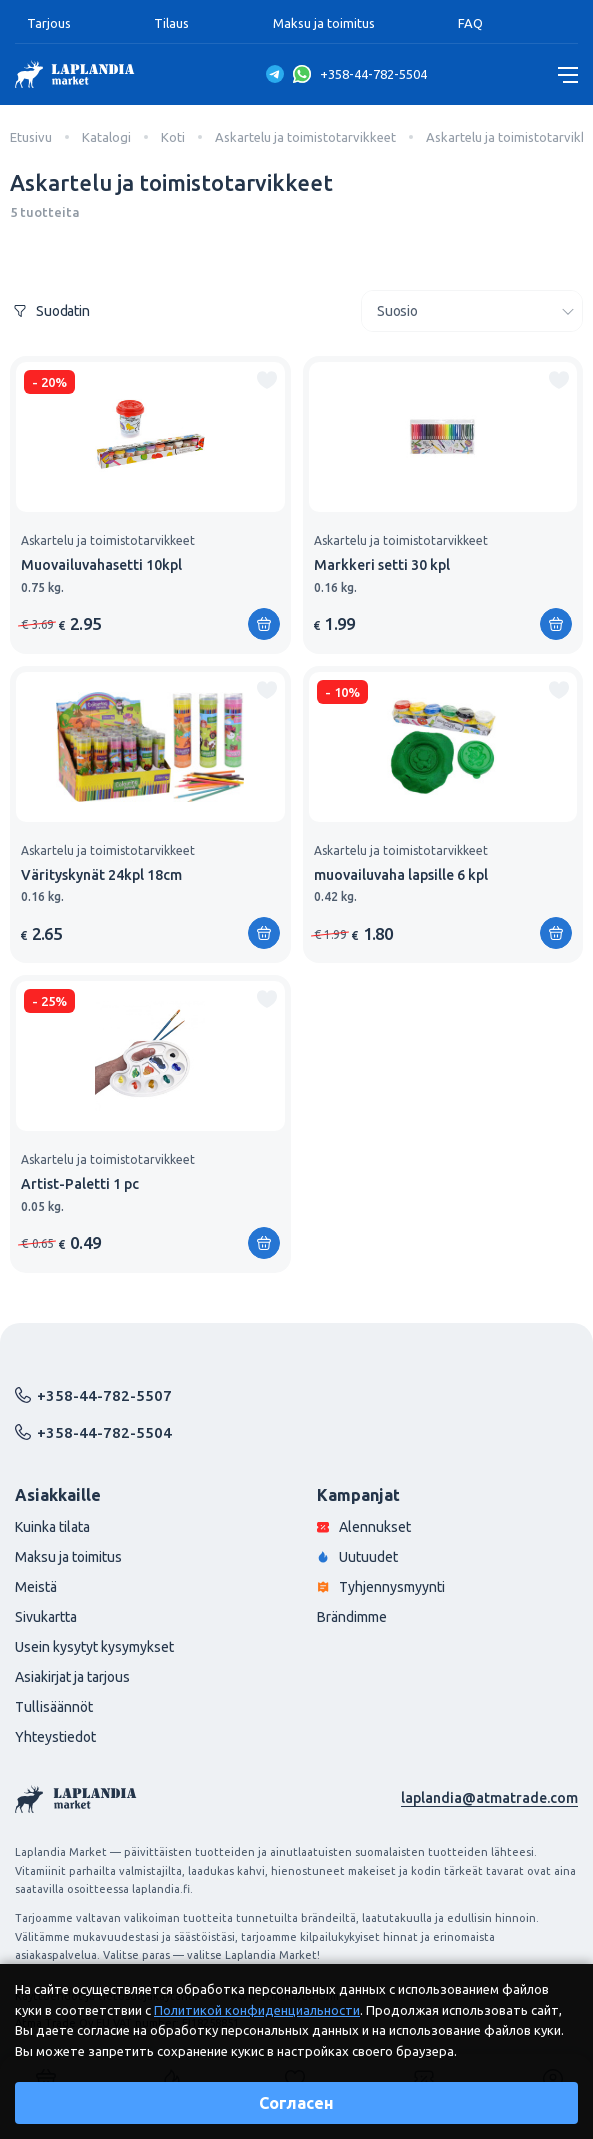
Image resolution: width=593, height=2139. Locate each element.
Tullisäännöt (54, 1707)
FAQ (470, 23)
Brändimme (352, 1617)
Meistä (36, 1587)
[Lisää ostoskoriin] (264, 624)
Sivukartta (46, 1617)
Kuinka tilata (52, 1527)
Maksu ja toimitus (324, 23)
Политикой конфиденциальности (257, 2010)
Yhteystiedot (55, 1737)
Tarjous (49, 23)
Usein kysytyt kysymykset (94, 1647)
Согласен (296, 2103)
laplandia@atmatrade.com (489, 1798)
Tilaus (171, 23)
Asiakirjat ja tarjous (72, 1677)
